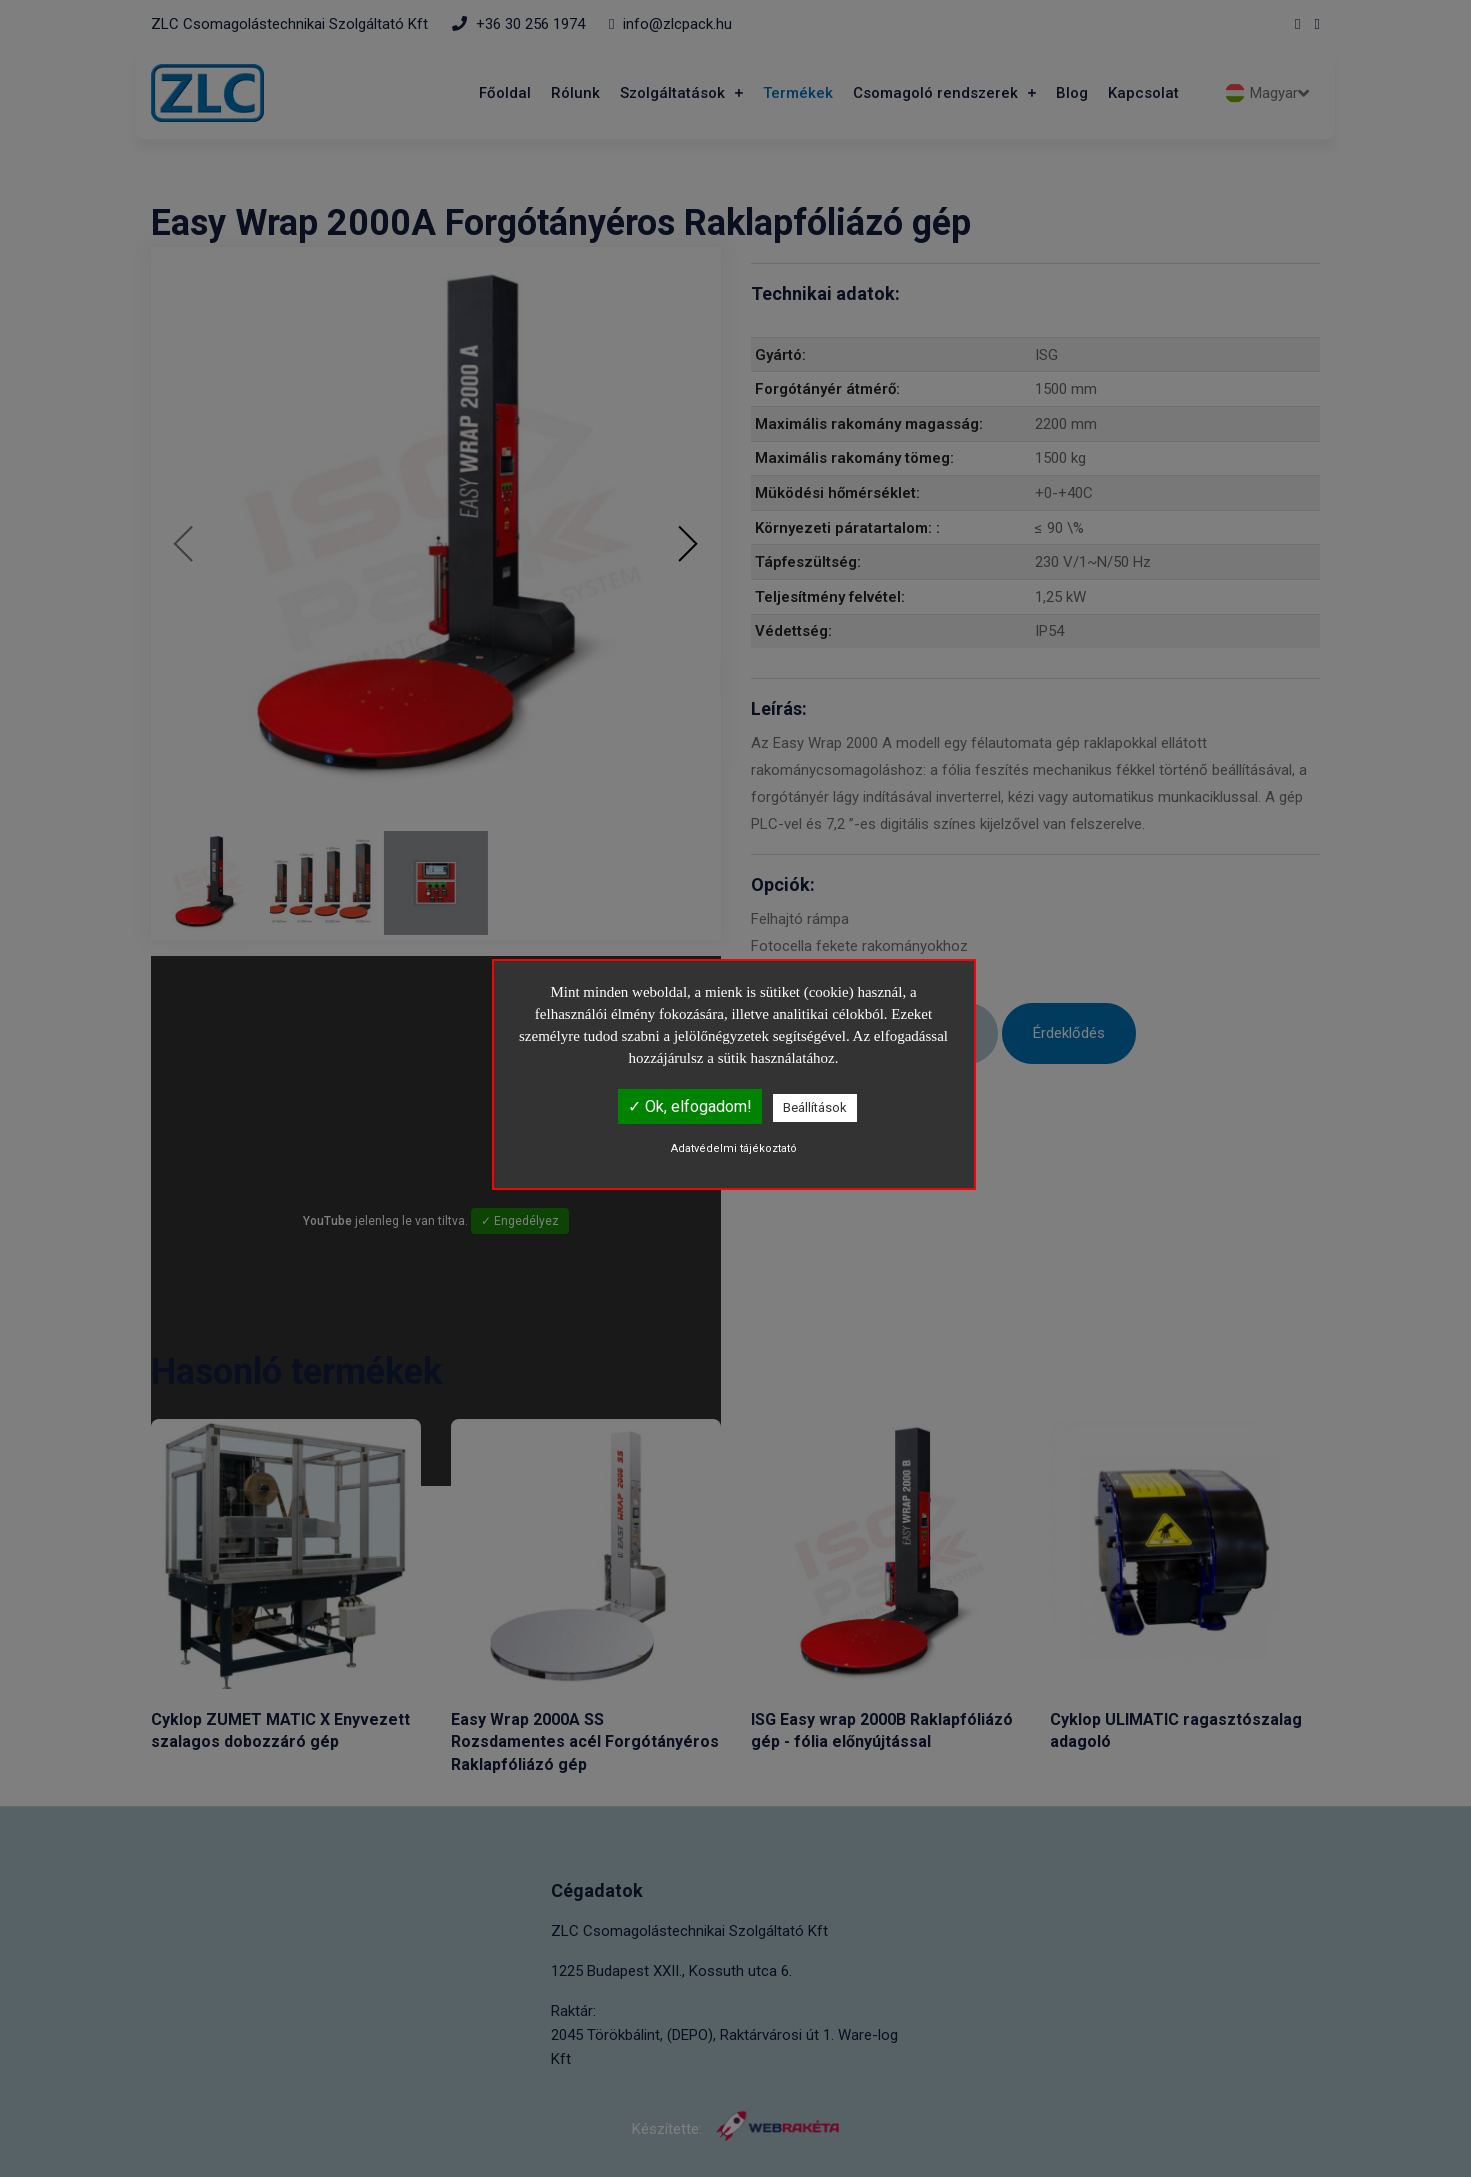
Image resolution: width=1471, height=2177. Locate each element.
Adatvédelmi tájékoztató (734, 1148)
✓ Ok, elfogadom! (690, 1106)
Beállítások (815, 1107)
